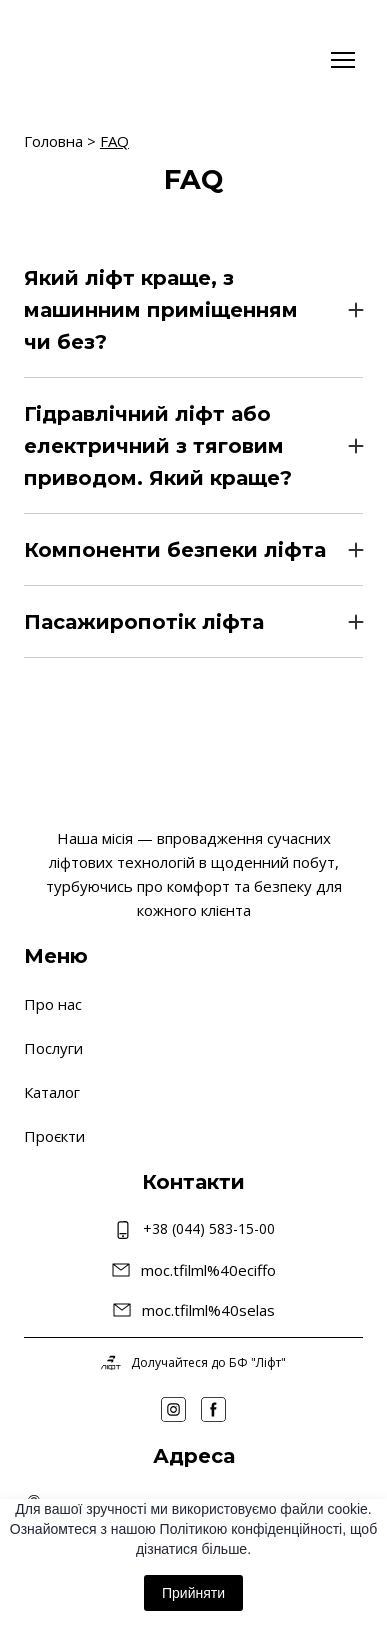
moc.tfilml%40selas (208, 1310)
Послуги (53, 1048)
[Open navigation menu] (343, 60)
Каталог (52, 1092)
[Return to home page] (83, 59)
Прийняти (193, 1593)
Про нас (53, 1004)
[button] (193, 310)
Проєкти (54, 1136)
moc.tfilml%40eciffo (208, 1270)
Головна (53, 141)
